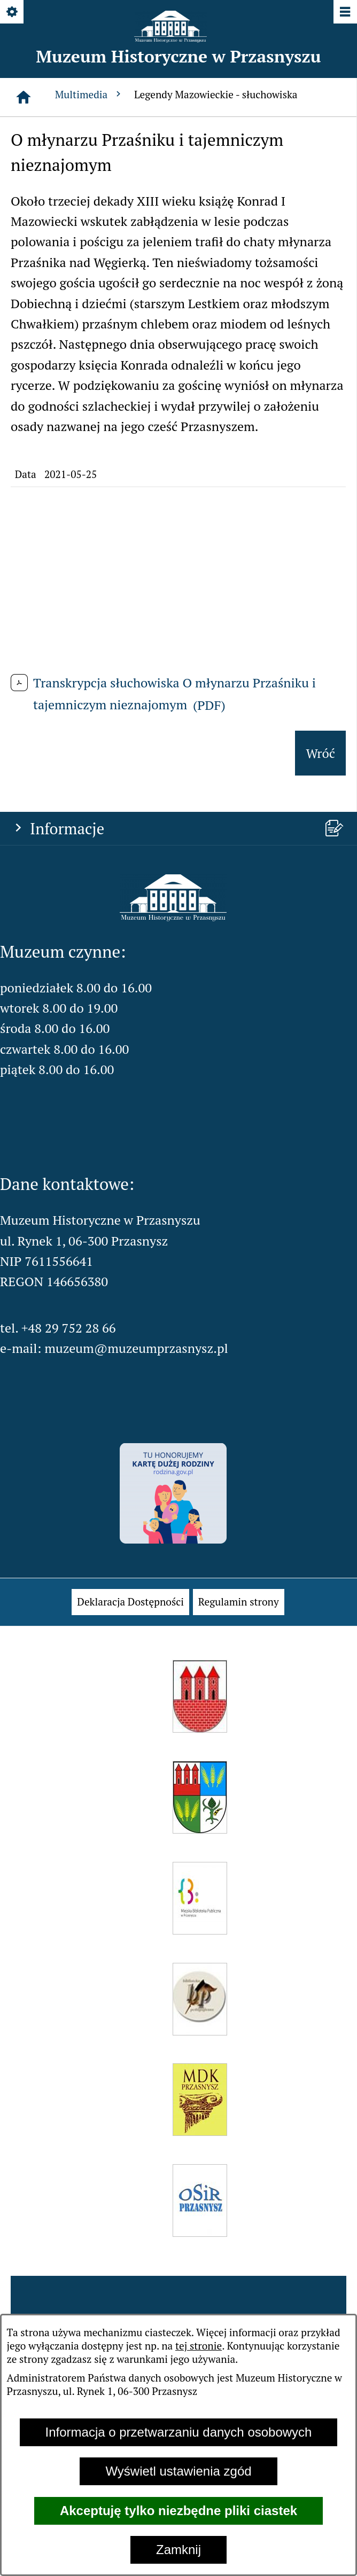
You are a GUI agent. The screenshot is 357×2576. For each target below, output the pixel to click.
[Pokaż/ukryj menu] (344, 12)
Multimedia (89, 94)
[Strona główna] (23, 97)
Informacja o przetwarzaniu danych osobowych (178, 2432)
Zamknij (178, 2549)
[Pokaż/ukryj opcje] (12, 12)
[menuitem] (130, 1602)
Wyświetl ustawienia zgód (178, 2471)
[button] (173, 916)
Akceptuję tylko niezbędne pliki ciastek (178, 2510)
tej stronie (198, 2345)
